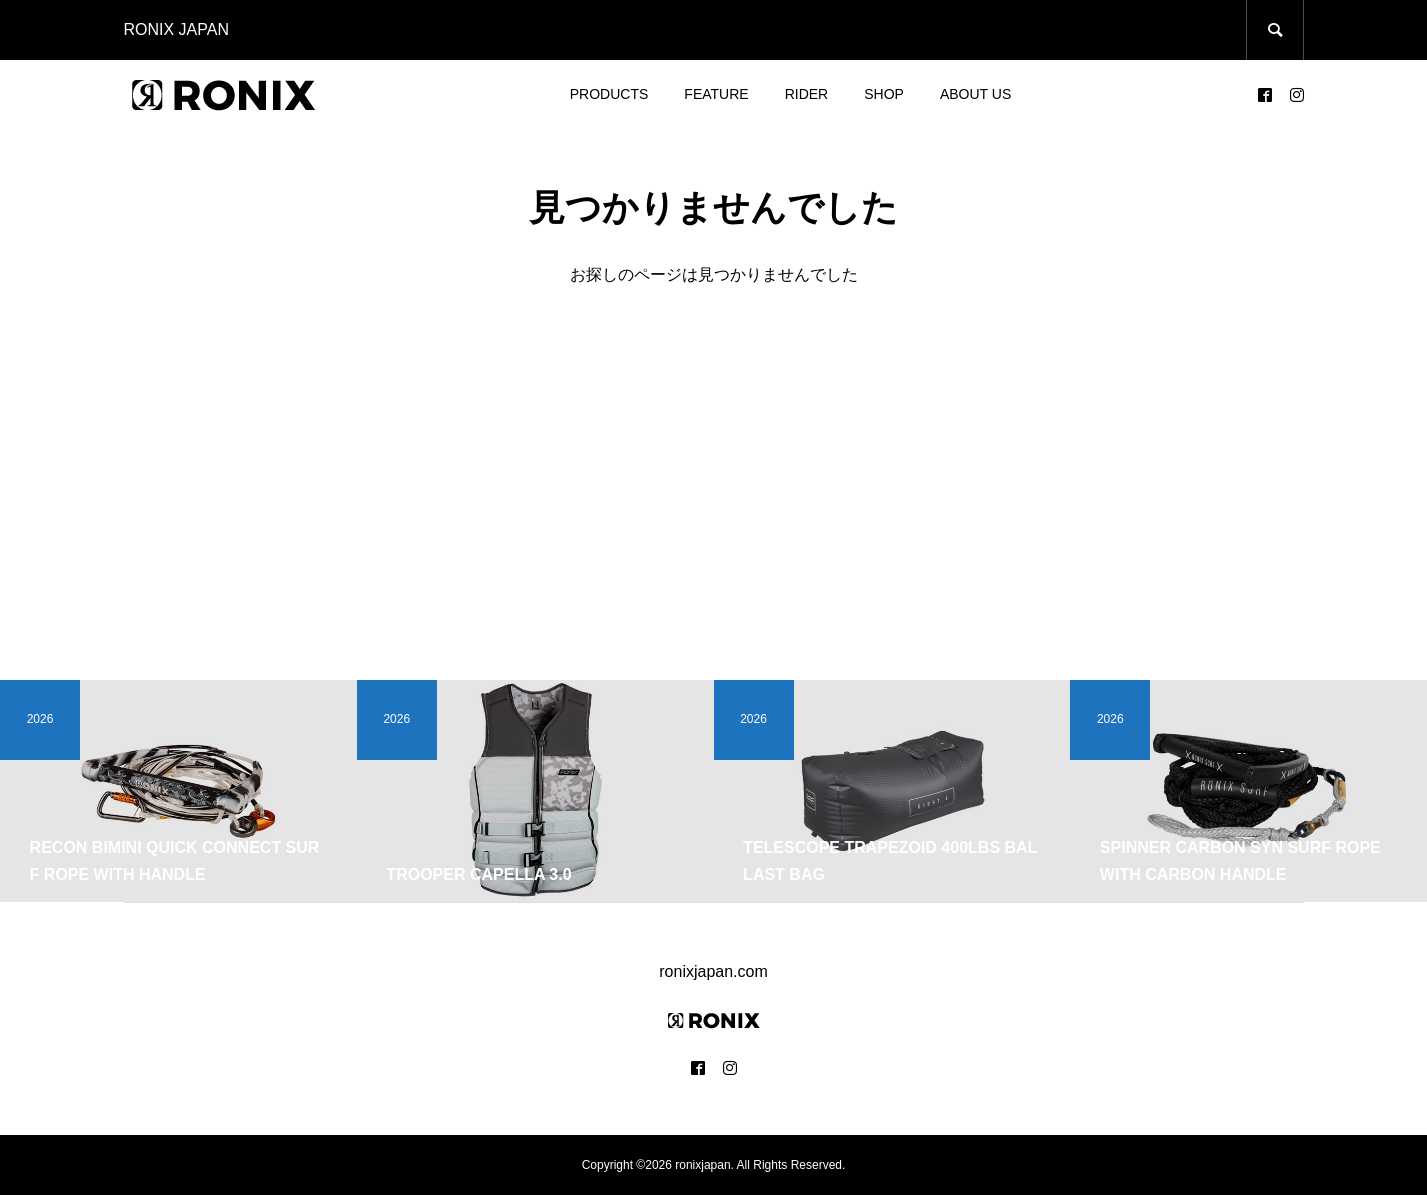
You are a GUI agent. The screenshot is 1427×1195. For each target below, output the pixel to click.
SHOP (884, 94)
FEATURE (716, 94)
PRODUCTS (609, 94)
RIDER (807, 94)
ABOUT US (975, 94)
